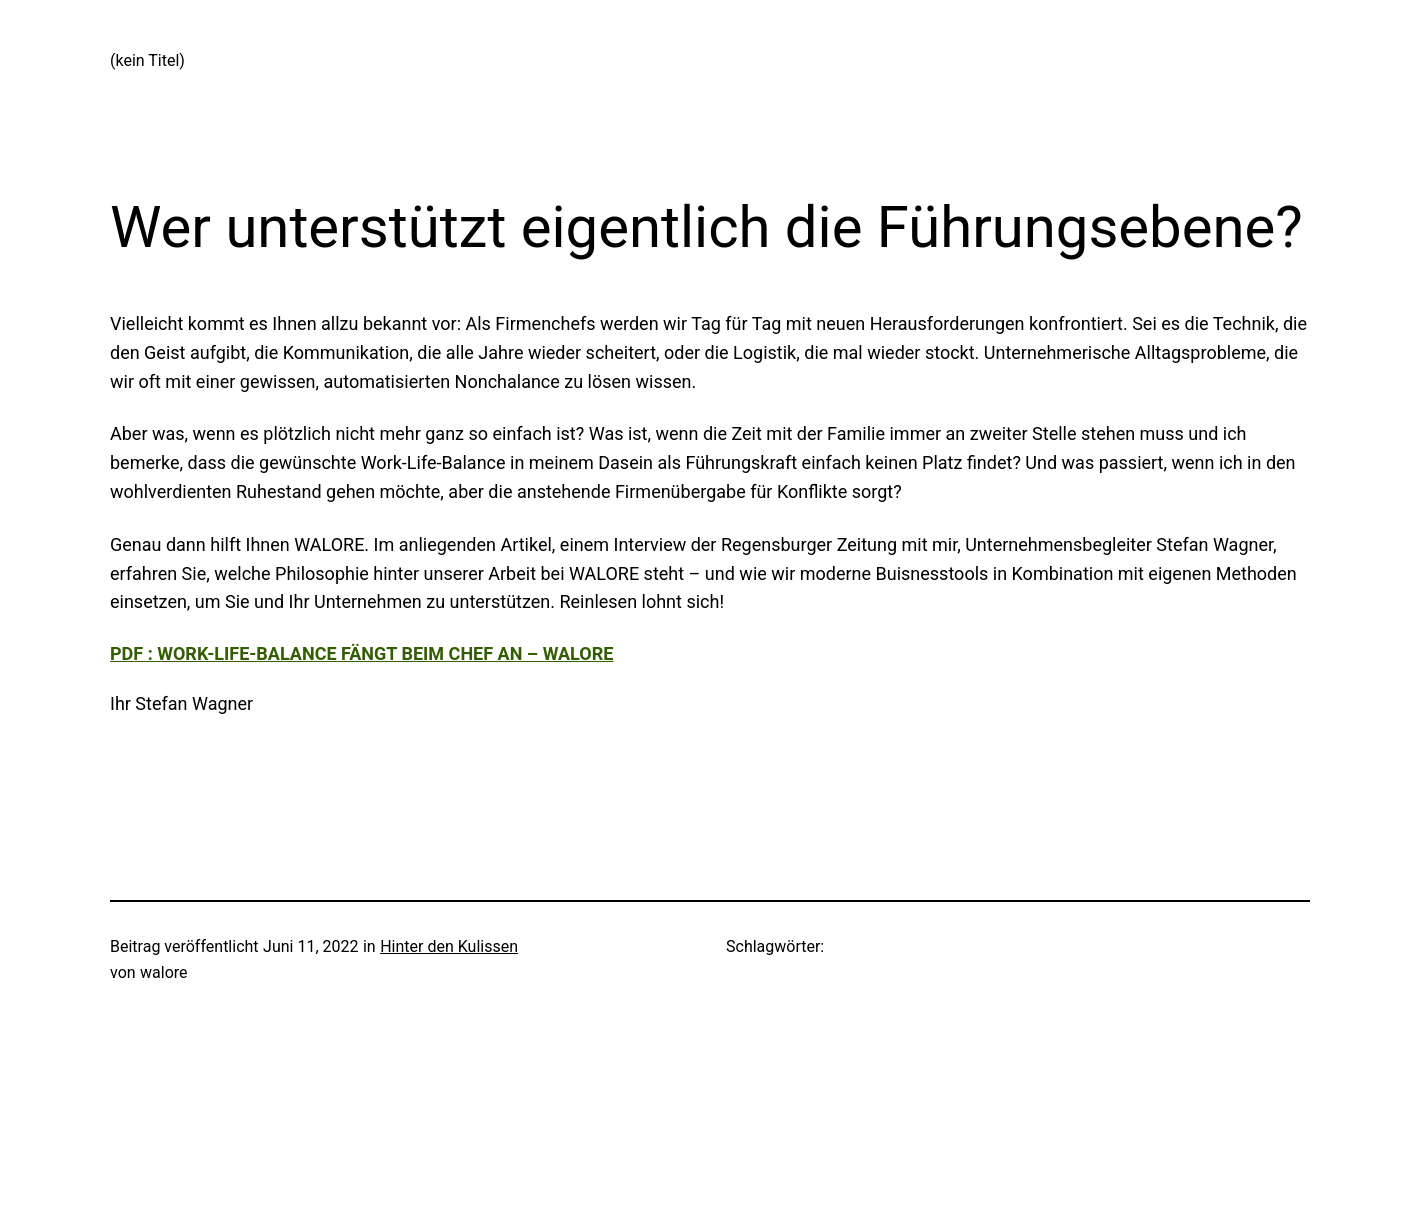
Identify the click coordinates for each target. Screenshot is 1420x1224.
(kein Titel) (147, 60)
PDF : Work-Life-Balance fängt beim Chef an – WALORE (361, 653)
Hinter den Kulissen (449, 946)
